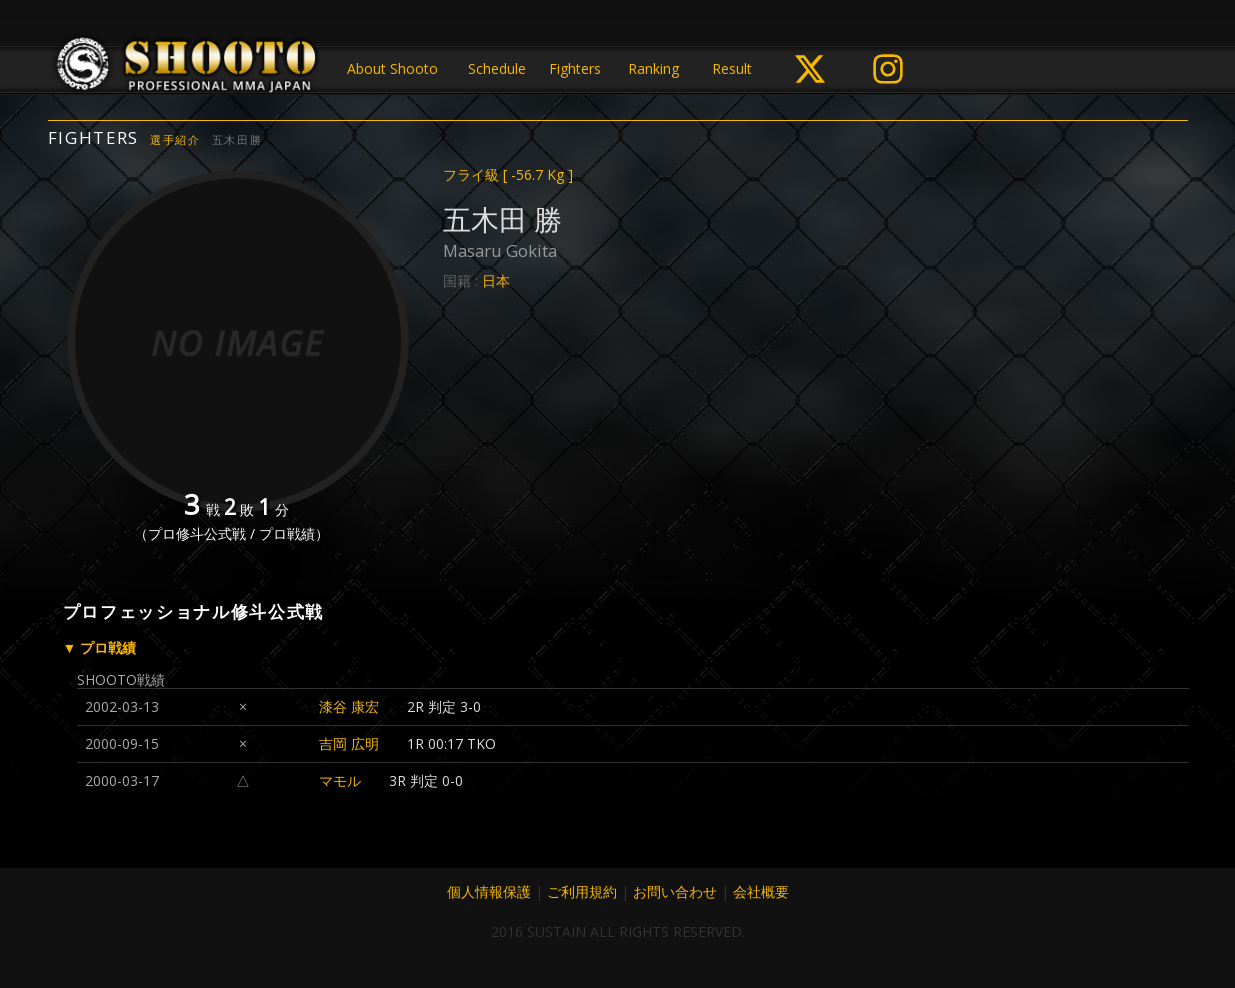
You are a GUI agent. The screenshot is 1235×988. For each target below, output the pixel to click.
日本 (496, 280)
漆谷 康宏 (349, 706)
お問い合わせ (675, 891)
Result (732, 68)
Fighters (575, 68)
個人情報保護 (489, 891)
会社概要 (761, 891)
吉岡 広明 (349, 743)
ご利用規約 (582, 891)
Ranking (653, 68)
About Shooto (392, 68)
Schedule (497, 68)
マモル (340, 780)
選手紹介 (175, 139)
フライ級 (508, 174)
